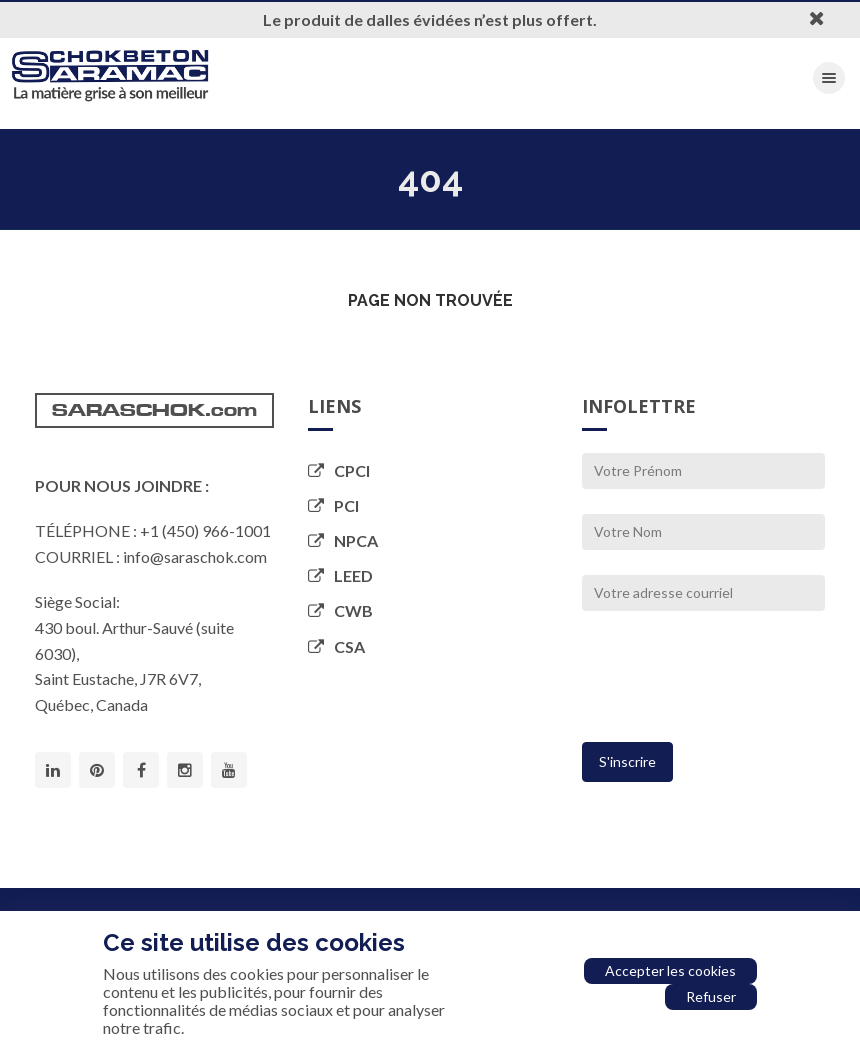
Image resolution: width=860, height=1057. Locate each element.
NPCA (343, 540)
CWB (340, 610)
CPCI (339, 470)
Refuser (711, 996)
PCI (333, 505)
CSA (336, 646)
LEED (340, 575)
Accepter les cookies (670, 970)
